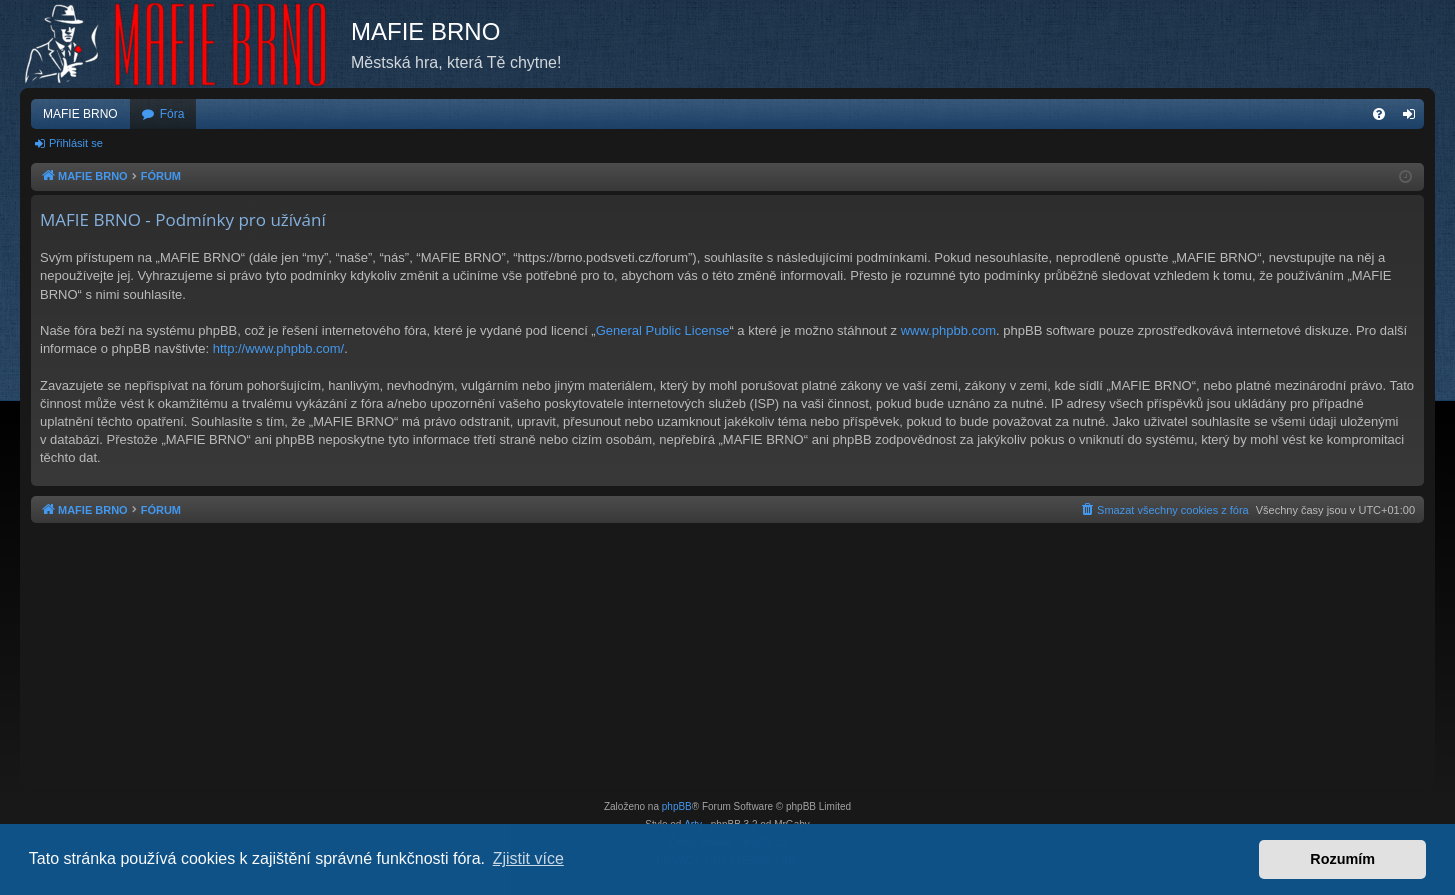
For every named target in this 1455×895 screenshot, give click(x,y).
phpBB (677, 806)
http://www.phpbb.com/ (279, 348)
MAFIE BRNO (80, 114)
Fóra (172, 114)
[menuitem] (1379, 114)
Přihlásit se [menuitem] (1413, 118)
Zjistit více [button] (528, 858)
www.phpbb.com (948, 330)
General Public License (663, 330)
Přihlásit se (76, 143)
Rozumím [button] (1342, 859)
